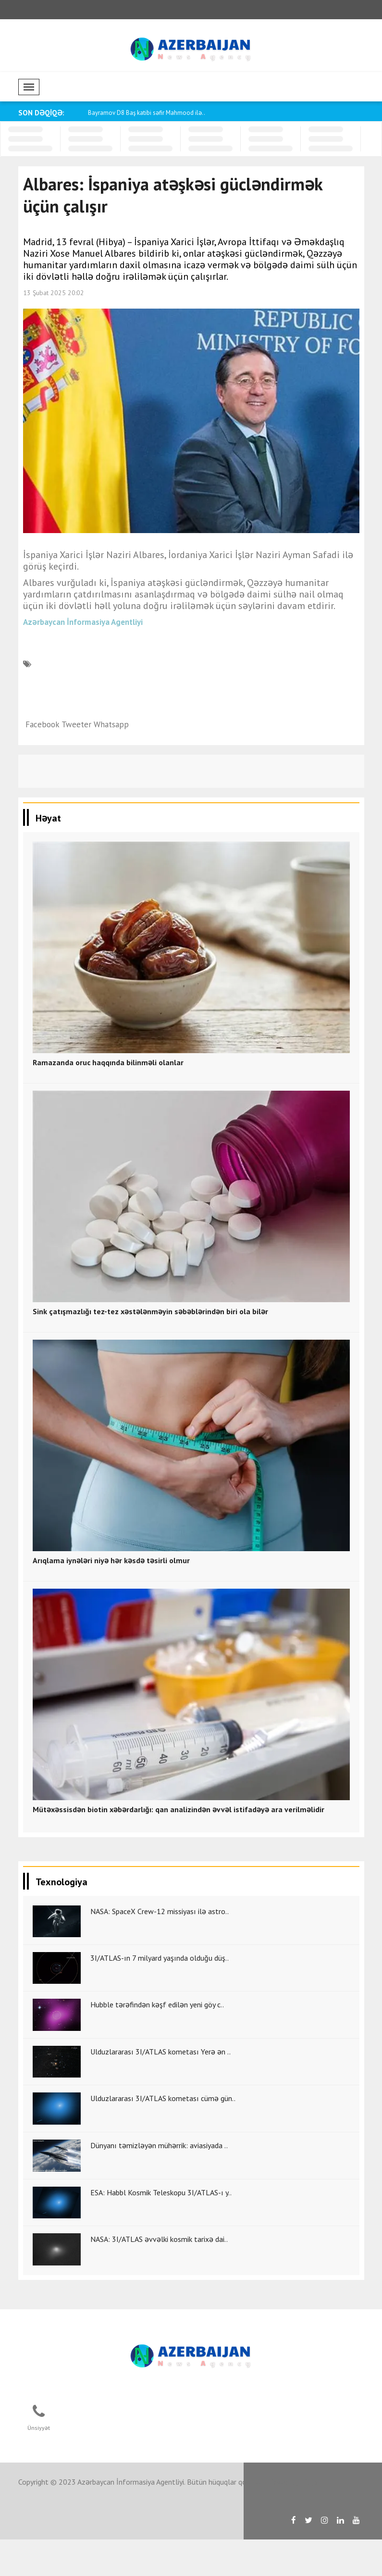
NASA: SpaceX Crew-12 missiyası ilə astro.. (159, 1911)
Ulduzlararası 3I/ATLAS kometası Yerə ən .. (160, 2051)
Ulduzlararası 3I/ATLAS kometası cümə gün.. (162, 2098)
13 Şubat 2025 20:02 (53, 292)
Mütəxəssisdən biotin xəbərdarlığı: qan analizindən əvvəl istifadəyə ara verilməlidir (178, 1809)
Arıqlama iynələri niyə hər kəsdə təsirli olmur (111, 1560)
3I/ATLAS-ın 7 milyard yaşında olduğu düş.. (159, 1958)
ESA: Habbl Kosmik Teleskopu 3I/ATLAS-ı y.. (161, 2192)
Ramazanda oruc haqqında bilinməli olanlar (108, 1062)
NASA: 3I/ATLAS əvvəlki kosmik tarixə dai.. (159, 2239)
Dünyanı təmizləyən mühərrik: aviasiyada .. (159, 2145)
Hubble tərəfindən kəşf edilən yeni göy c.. (157, 2004)
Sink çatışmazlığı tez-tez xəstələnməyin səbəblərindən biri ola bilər (150, 1311)
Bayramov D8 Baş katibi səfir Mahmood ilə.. (146, 113)
